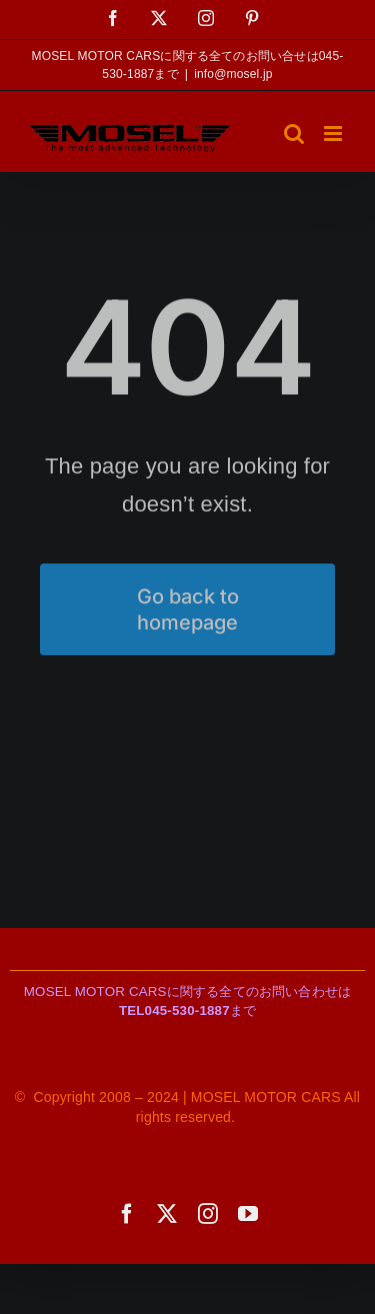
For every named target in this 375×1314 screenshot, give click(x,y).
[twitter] (167, 1214)
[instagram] (208, 1214)
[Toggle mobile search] (294, 133)
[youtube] (248, 1214)
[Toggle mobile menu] (334, 133)
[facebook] (127, 1214)
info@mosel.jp (233, 74)
